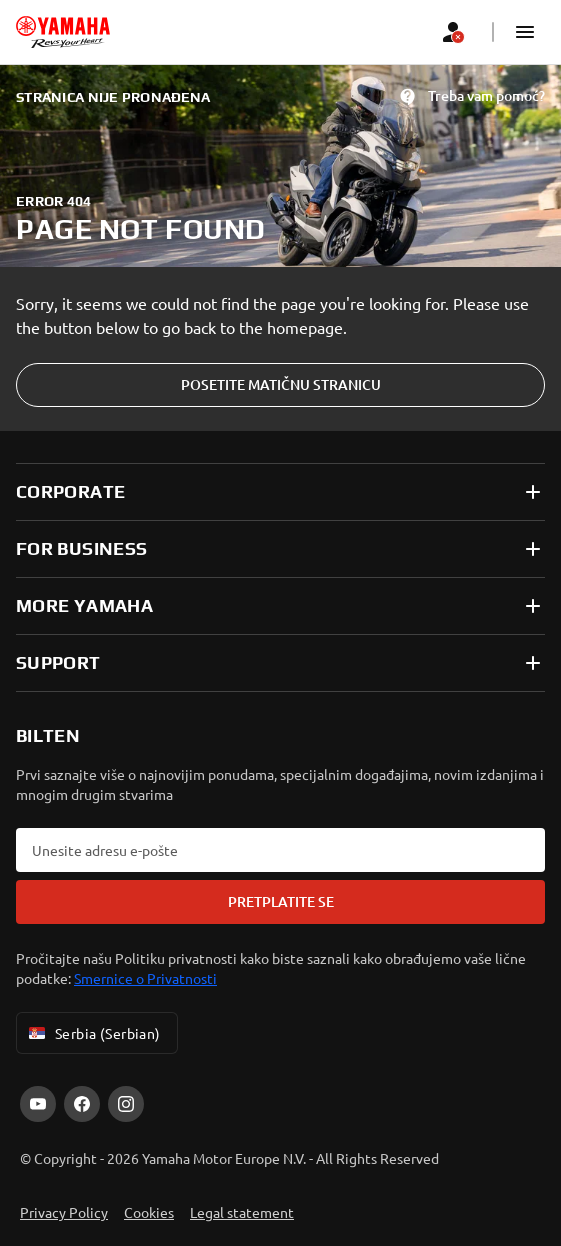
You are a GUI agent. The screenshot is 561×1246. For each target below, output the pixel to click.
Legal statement (242, 1212)
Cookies (149, 1212)
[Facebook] (82, 1104)
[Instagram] (126, 1104)
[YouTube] (38, 1104)
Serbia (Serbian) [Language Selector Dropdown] (93, 1033)
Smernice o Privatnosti (145, 978)
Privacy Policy (64, 1212)
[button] (525, 32)
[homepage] (63, 32)
